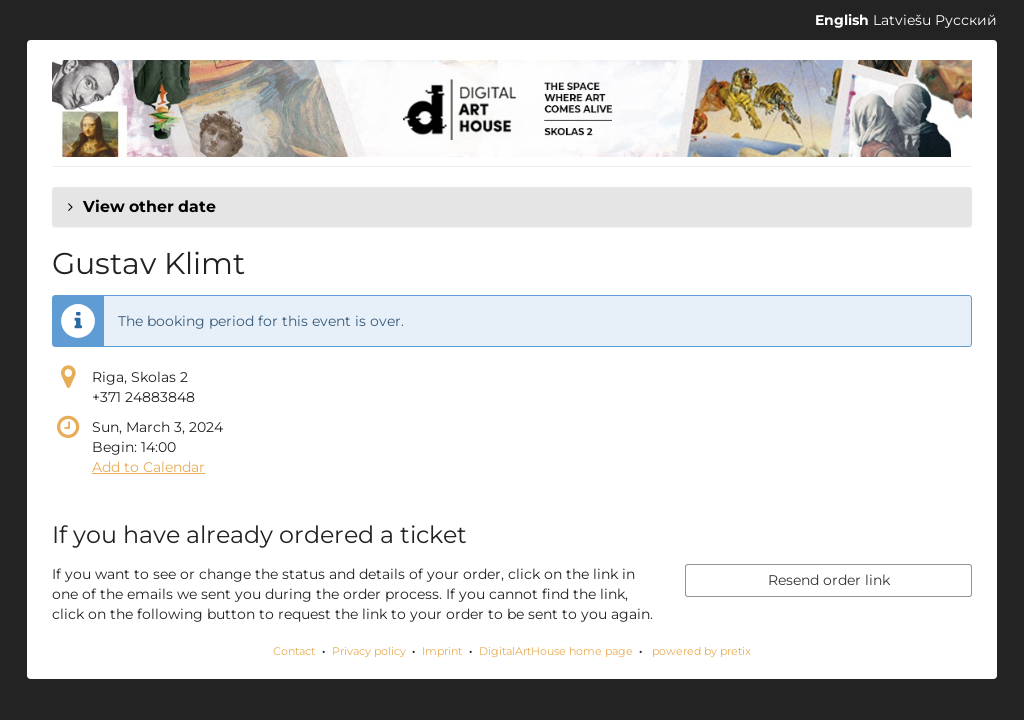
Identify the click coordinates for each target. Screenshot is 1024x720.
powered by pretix (701, 651)
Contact (294, 651)
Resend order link (829, 580)
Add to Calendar (148, 467)
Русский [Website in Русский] (966, 20)
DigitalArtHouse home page (556, 651)
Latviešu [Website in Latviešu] (902, 20)
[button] (512, 207)
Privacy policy (369, 651)
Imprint (442, 651)
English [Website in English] (842, 20)
